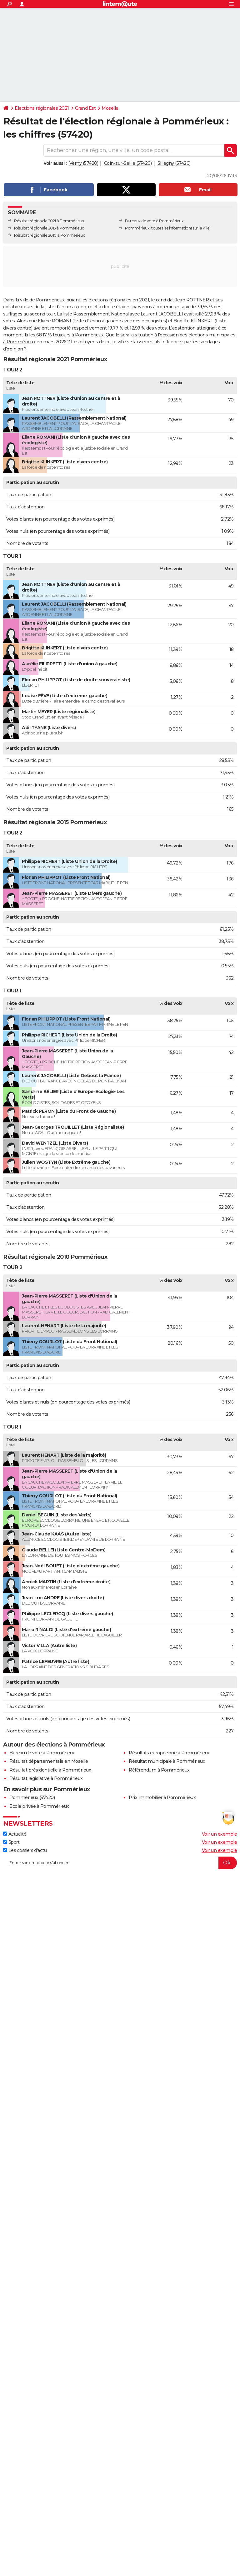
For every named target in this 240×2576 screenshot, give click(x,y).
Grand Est (85, 108)
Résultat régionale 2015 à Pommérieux (49, 228)
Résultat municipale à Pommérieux (167, 1761)
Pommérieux (137, 228)
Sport (11, 1842)
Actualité (14, 1834)
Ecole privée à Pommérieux (39, 1806)
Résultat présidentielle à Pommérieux (50, 1770)
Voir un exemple (219, 1834)
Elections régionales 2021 (42, 108)
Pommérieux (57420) (32, 1797)
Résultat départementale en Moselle (48, 1761)
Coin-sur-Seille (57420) (128, 163)
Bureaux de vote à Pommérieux (154, 221)
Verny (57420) (83, 163)
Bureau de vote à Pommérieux (42, 1753)
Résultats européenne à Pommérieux (169, 1753)
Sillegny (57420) (174, 163)
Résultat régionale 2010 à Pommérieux (49, 235)
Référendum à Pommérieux (159, 1770)
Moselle (110, 108)
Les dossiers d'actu (25, 1850)
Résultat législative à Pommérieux (46, 1778)
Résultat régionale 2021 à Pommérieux (49, 221)
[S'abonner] (120, 1863)
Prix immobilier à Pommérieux (162, 1797)
